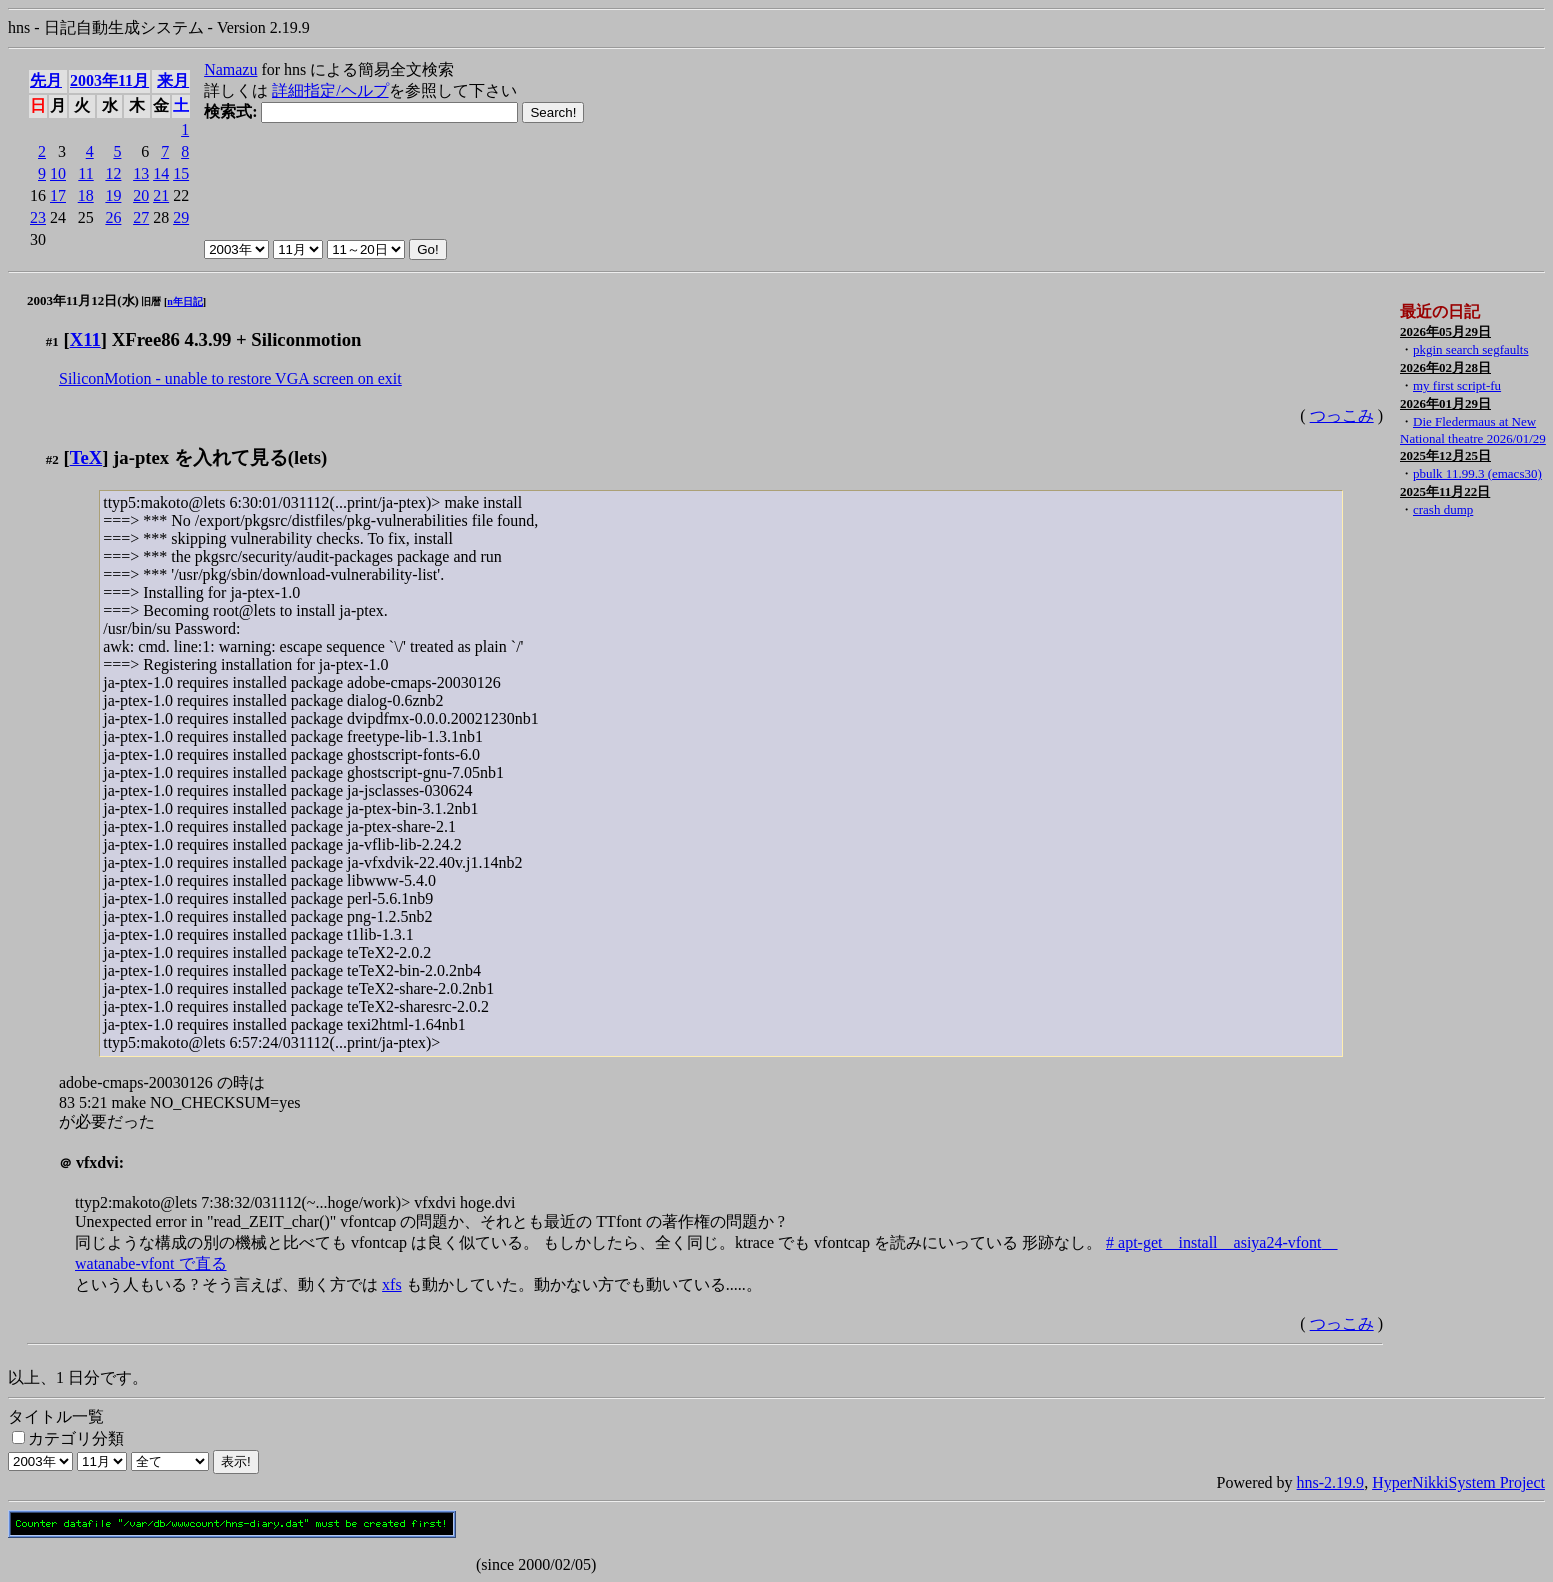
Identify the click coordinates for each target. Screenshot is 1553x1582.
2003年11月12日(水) (83, 300)
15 (181, 173)
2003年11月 (109, 80)
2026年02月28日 (1445, 367)
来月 (173, 80)
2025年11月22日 (1445, 491)
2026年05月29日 (1445, 331)
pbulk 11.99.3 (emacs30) (1477, 473)
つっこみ (1342, 415)
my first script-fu (1457, 385)
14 (161, 173)
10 (58, 173)
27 (141, 217)
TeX (86, 457)
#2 (52, 459)
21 (161, 195)
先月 (46, 80)
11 (85, 173)
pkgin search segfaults (1471, 349)
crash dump (1443, 509)
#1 (52, 341)
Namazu (230, 69)
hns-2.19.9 (1331, 1482)
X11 (85, 339)
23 (38, 217)
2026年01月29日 (1445, 403)
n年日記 (185, 301)
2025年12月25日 (1445, 455)
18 (86, 195)
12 (113, 173)
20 (141, 195)
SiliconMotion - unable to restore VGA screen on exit (230, 378)
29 (181, 217)
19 (113, 195)
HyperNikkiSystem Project (1458, 1482)
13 (141, 173)
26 (113, 217)
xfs (392, 1284)
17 (58, 195)
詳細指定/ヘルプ (330, 90)
